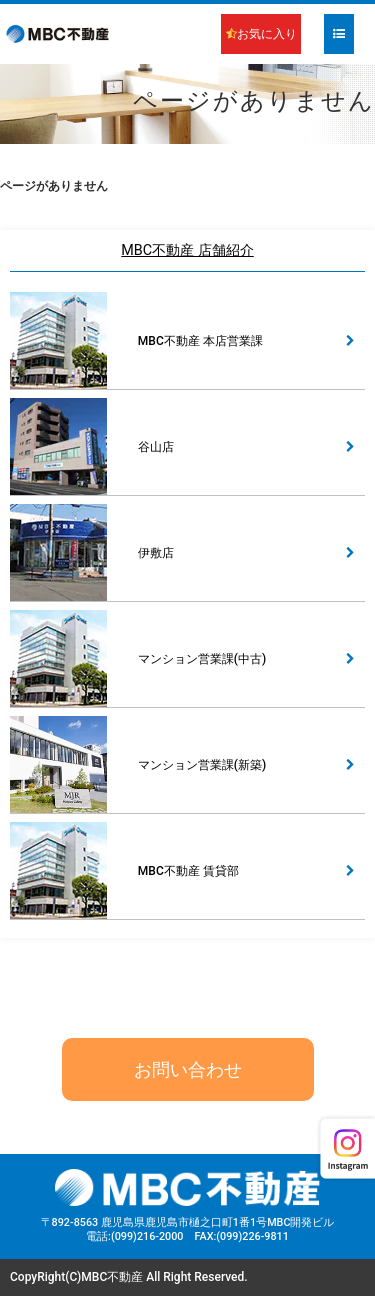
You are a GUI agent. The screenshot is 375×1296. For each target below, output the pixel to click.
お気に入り (261, 34)
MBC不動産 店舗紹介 (187, 250)
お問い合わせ (188, 1069)
